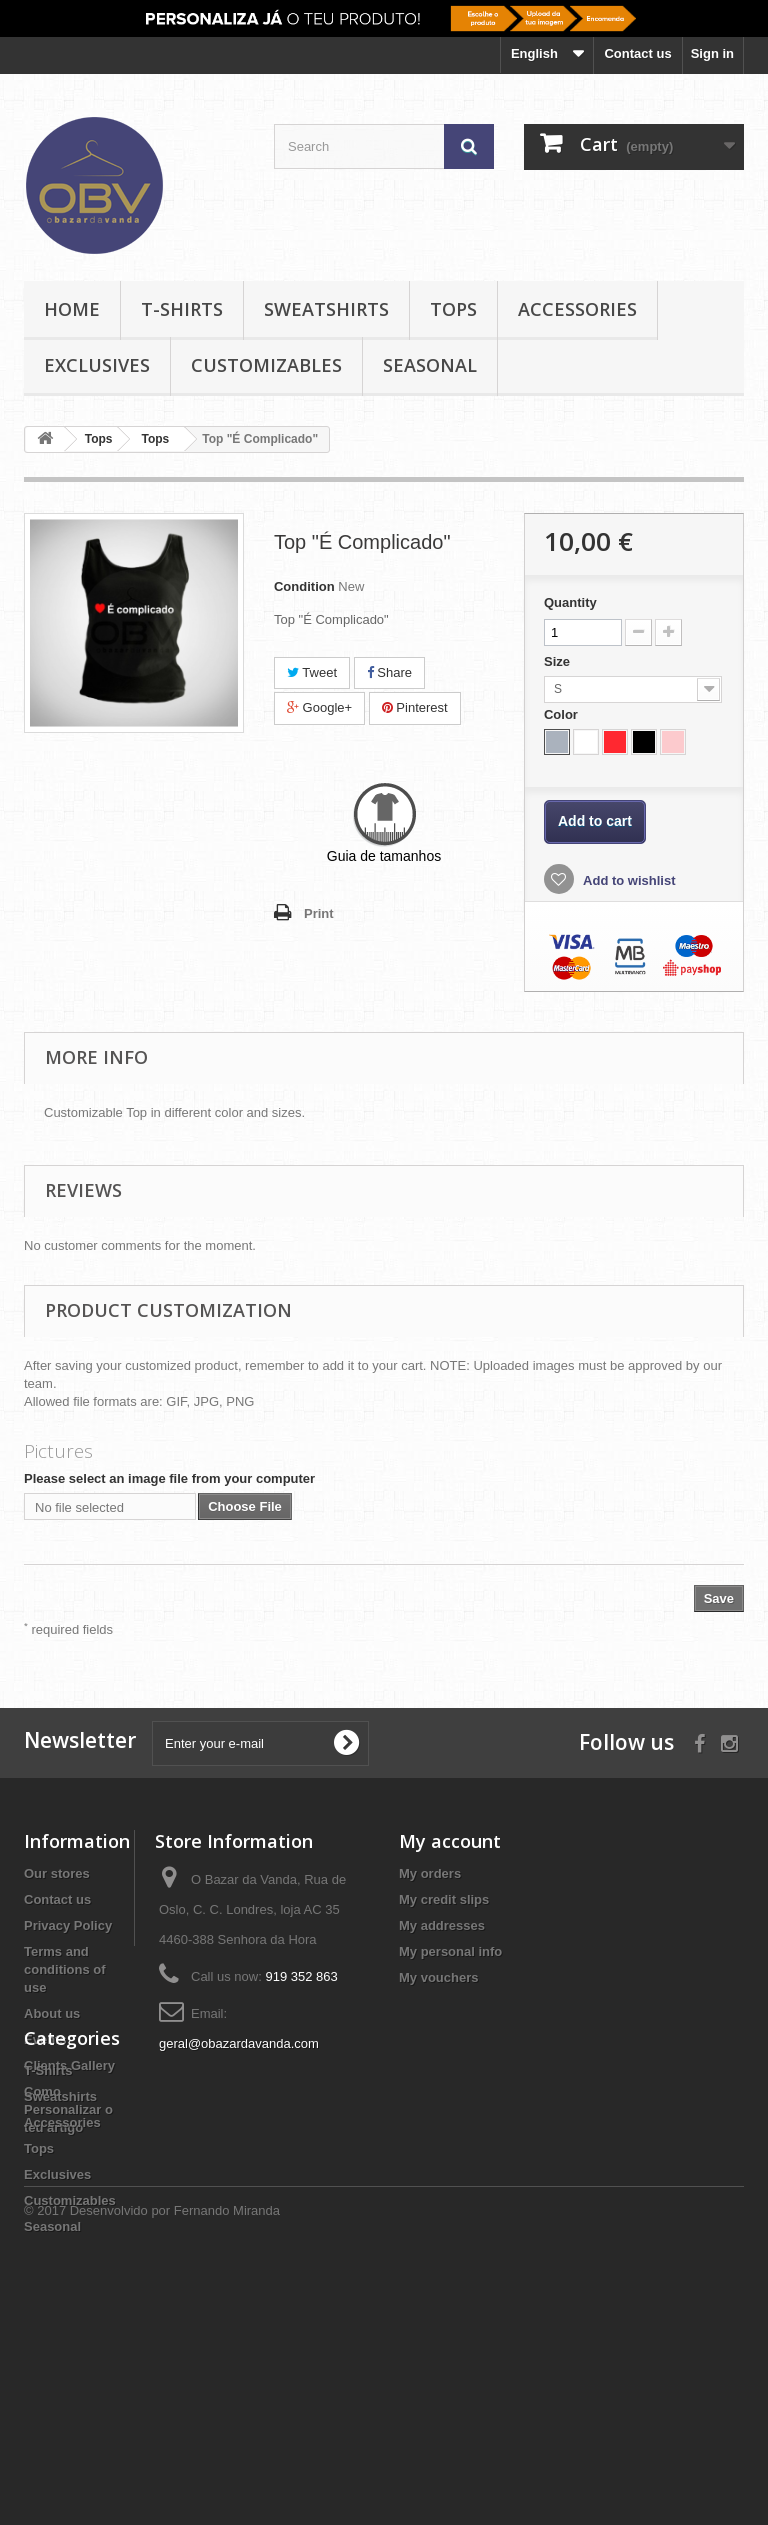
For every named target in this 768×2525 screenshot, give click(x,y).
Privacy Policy (68, 1925)
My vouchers (438, 1977)
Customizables (266, 365)
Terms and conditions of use (65, 1969)
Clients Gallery (69, 2065)
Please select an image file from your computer (169, 1478)
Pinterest (415, 707)
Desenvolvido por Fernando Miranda (175, 2470)
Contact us (637, 53)
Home (72, 309)
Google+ (319, 707)
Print (319, 913)
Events (45, 2039)
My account (450, 1841)
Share (389, 672)
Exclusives (97, 365)
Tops (453, 309)
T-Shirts (182, 309)
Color (563, 714)
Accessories (577, 309)
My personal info (450, 1951)
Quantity (570, 602)
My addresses (442, 1925)
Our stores (57, 1873)
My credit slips (444, 1899)
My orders (430, 1873)
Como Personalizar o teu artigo (68, 2109)
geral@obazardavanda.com (239, 2043)
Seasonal (430, 365)
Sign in (712, 53)
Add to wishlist (628, 880)
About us (52, 2013)
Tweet (312, 672)
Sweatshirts (326, 309)
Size (559, 661)
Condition (304, 586)
